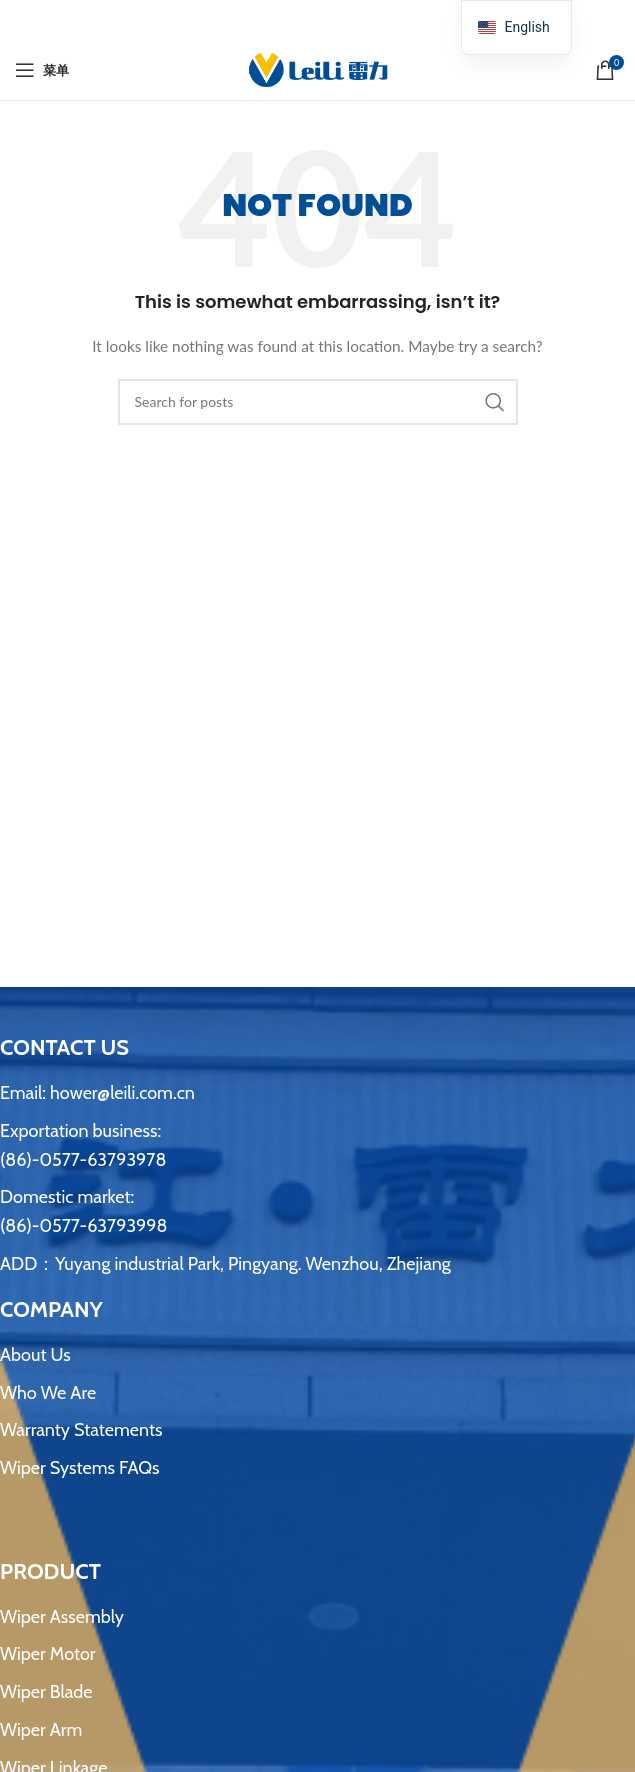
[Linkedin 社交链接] (343, 20)
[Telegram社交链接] (368, 20)
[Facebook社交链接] (267, 20)
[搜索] (318, 402)
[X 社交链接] (292, 20)
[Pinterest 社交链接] (318, 20)
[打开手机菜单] (42, 70)
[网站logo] (318, 68)
